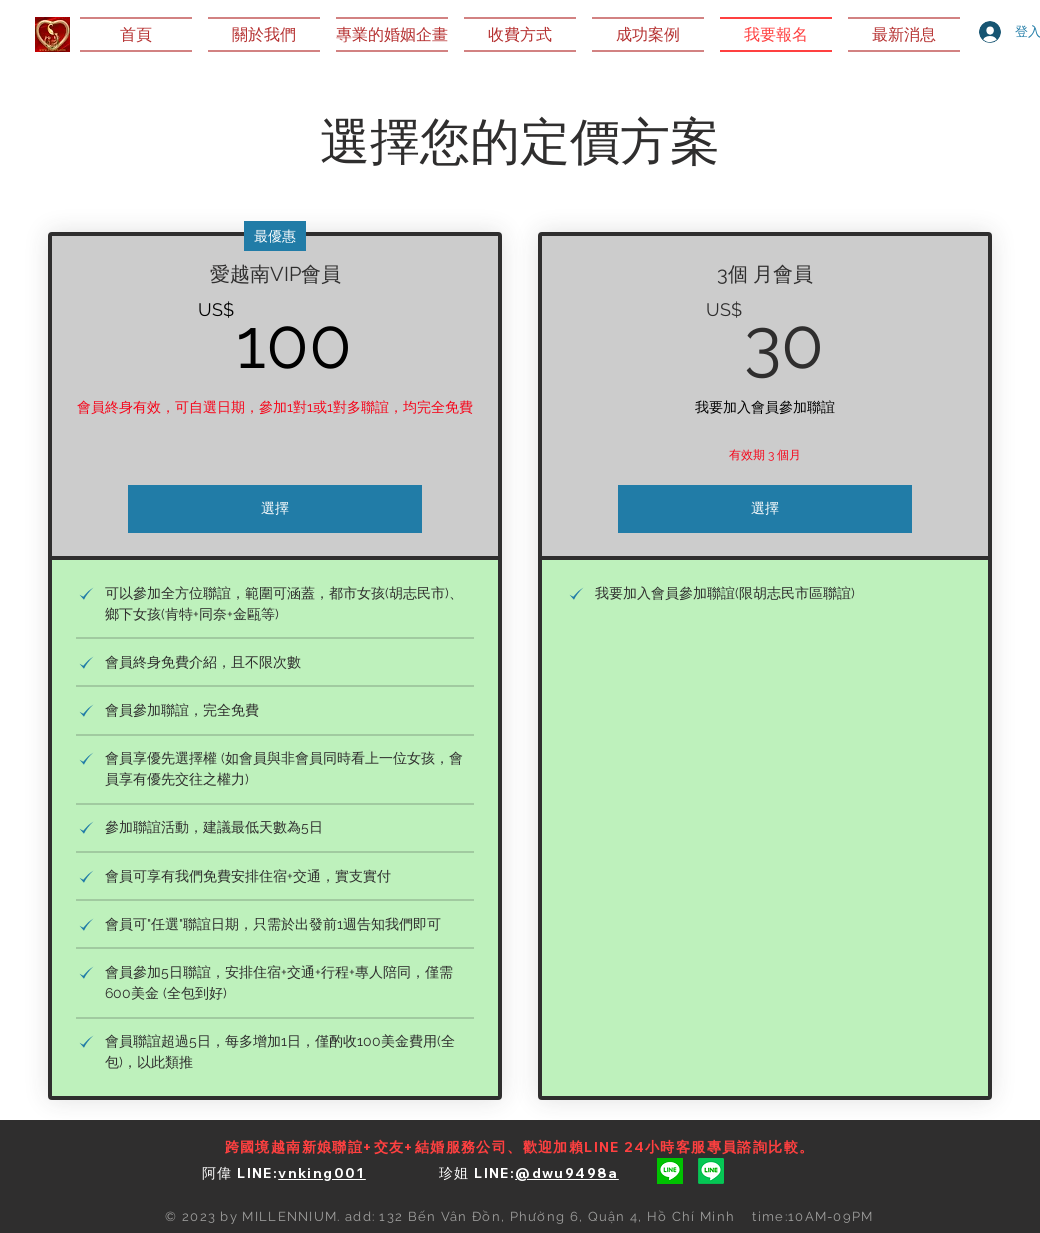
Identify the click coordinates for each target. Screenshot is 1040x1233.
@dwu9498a (567, 1173)
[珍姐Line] (711, 1171)
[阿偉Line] (670, 1171)
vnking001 (322, 1173)
